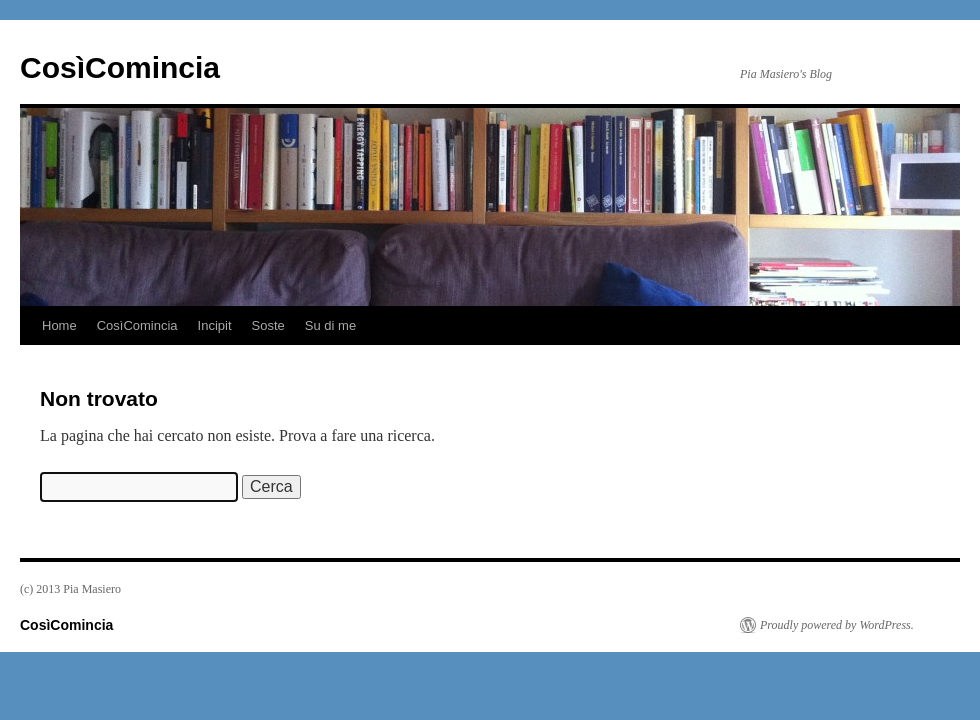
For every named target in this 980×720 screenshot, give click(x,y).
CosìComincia (120, 67)
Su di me (330, 325)
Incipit (215, 325)
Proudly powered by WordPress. (837, 625)
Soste (268, 325)
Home (59, 325)
